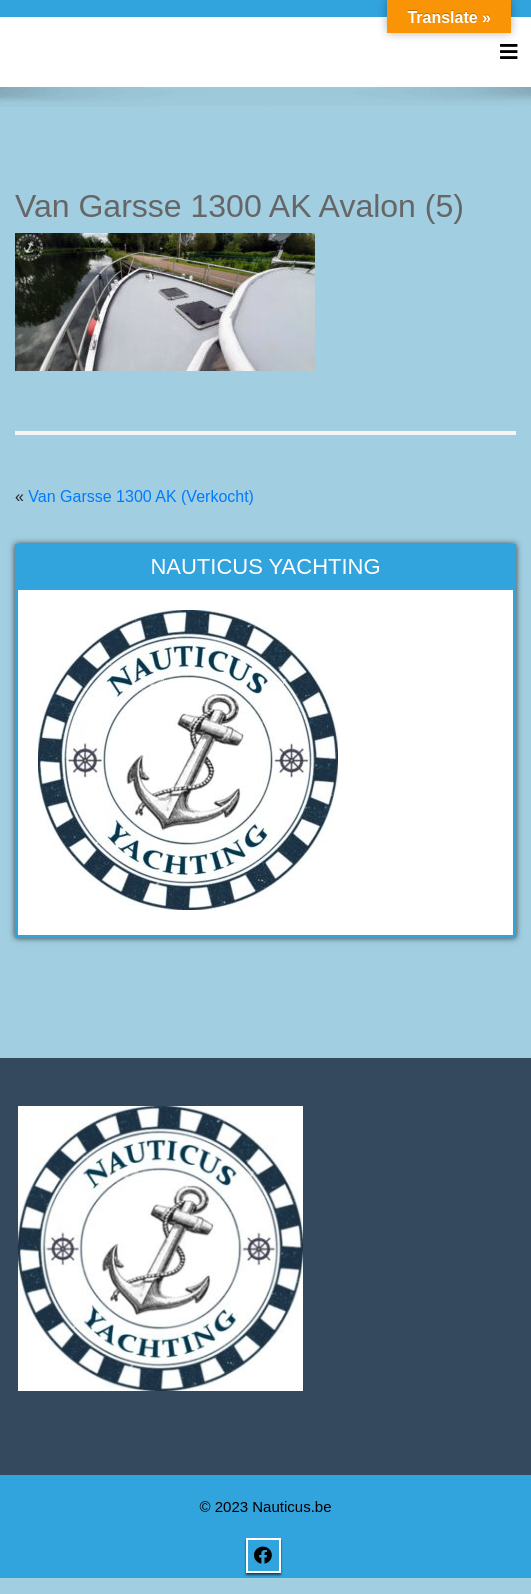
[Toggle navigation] (509, 52)
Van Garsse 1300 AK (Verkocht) (141, 496)
